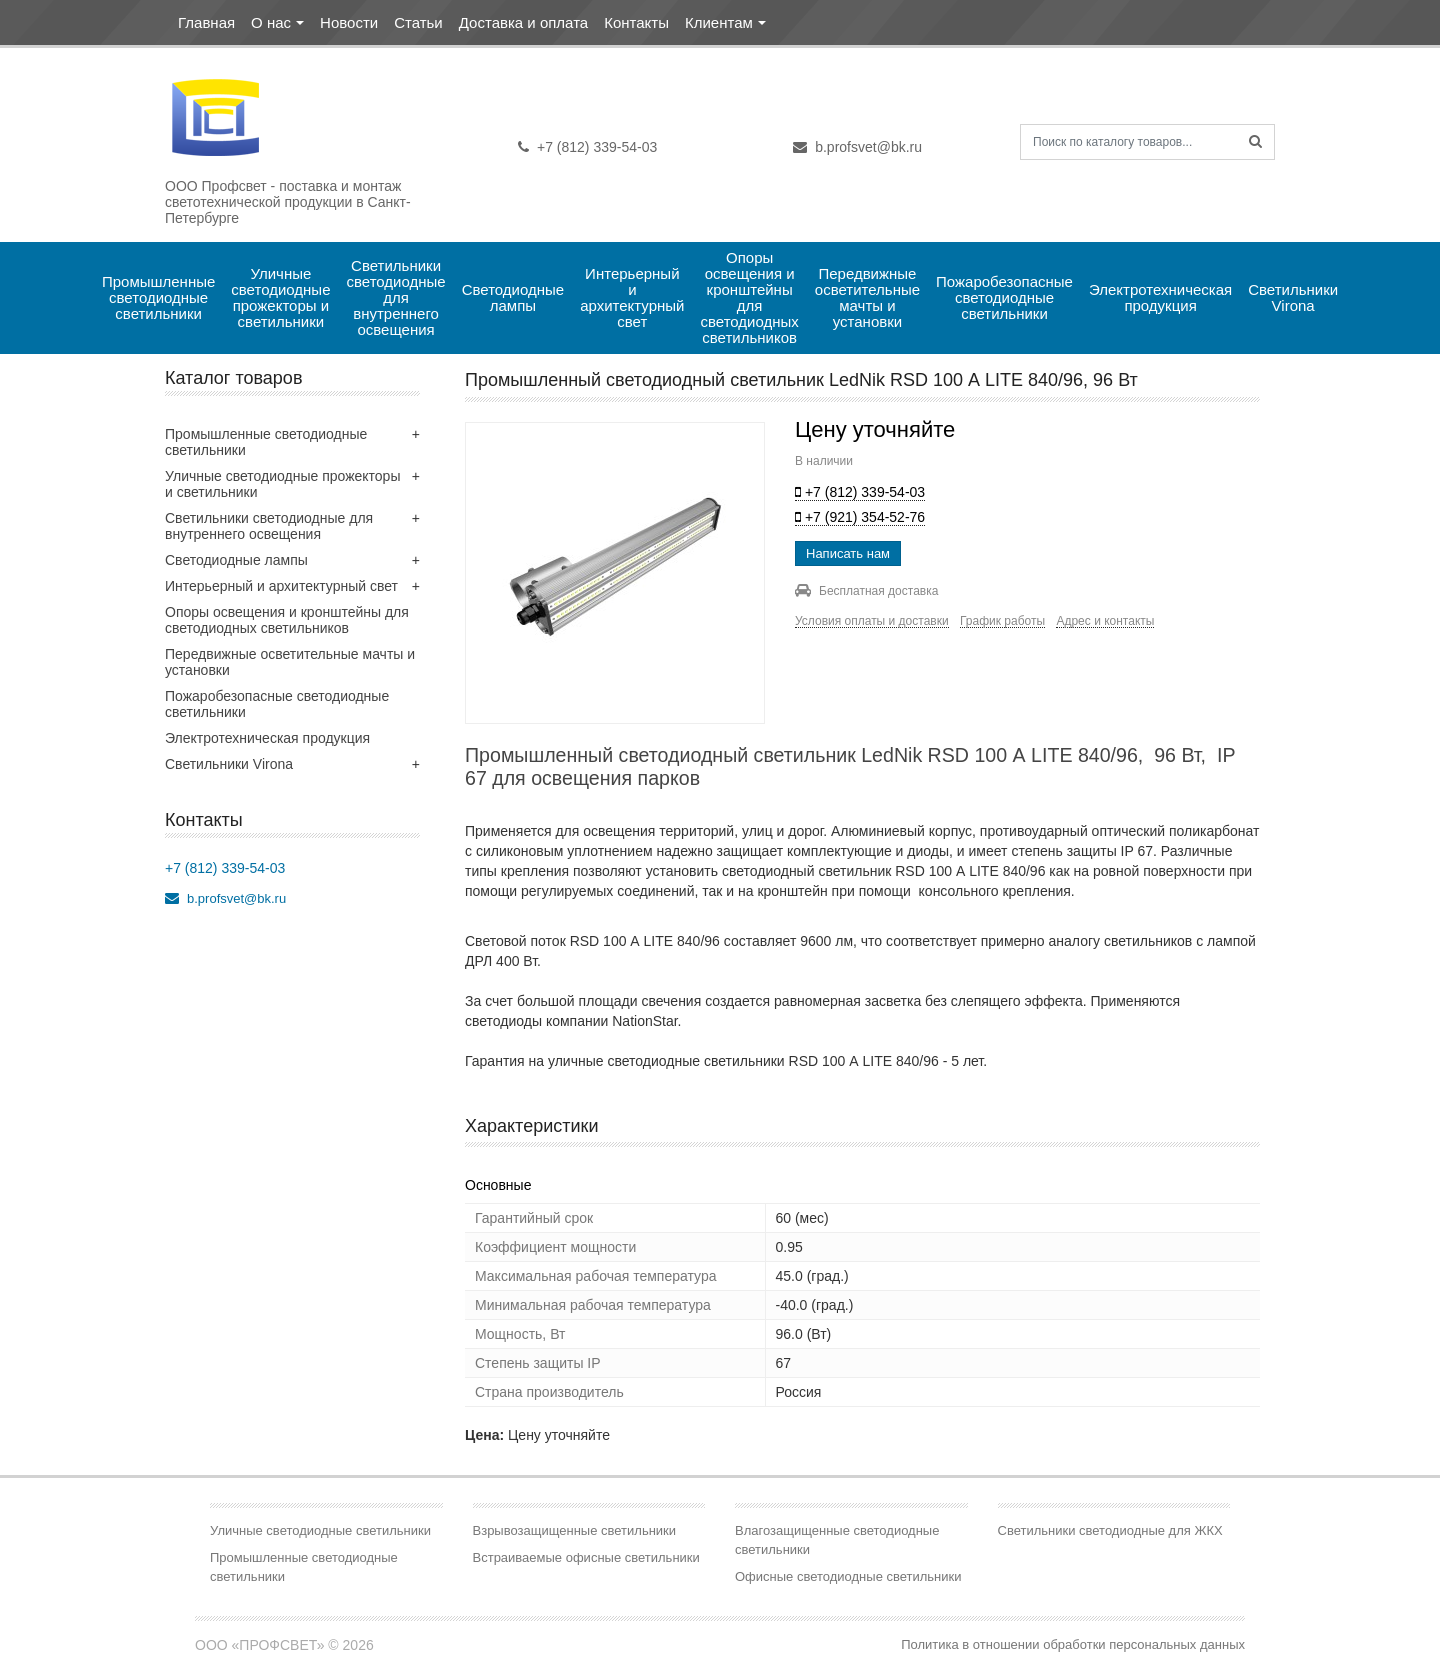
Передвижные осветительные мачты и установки (869, 297)
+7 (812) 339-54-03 (587, 147)
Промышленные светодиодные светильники (161, 297)
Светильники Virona (1295, 297)
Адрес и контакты (1105, 621)
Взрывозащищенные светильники (575, 1530)
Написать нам (848, 553)
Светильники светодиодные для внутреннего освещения (397, 297)
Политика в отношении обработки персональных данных (1073, 1644)
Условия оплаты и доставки (872, 621)
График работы (1002, 621)
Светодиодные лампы (515, 297)
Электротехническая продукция (1162, 297)
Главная (206, 22)
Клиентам (719, 22)
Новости (349, 22)
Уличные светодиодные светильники (320, 1530)
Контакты (636, 22)
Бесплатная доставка (866, 591)
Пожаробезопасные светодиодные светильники (1006, 297)
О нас (271, 22)
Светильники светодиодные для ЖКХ (1110, 1530)
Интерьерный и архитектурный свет (634, 297)
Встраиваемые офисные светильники (586, 1557)
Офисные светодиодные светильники (848, 1576)
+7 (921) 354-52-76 (860, 517)
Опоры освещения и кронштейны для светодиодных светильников (751, 297)
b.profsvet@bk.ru (857, 147)
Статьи (418, 22)
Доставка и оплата (523, 22)
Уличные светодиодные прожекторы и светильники (282, 297)
